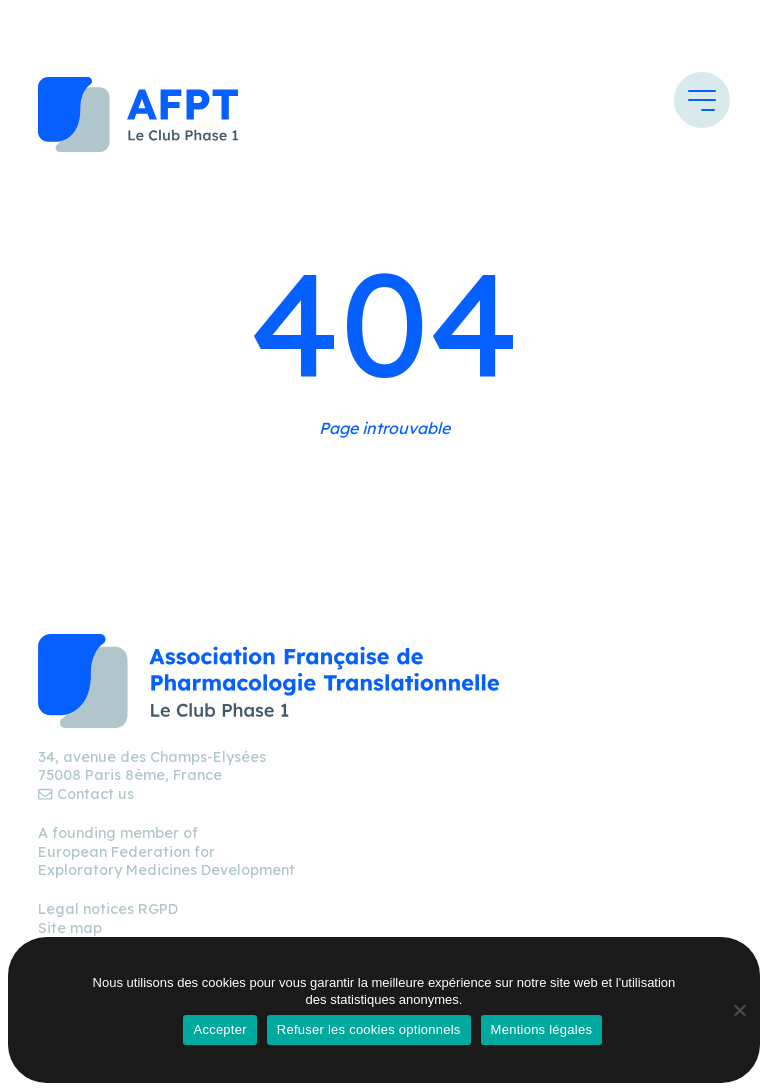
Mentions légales (542, 1029)
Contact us (85, 794)
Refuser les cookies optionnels (369, 1029)
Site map (70, 928)
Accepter (219, 1029)
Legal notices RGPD (108, 909)
